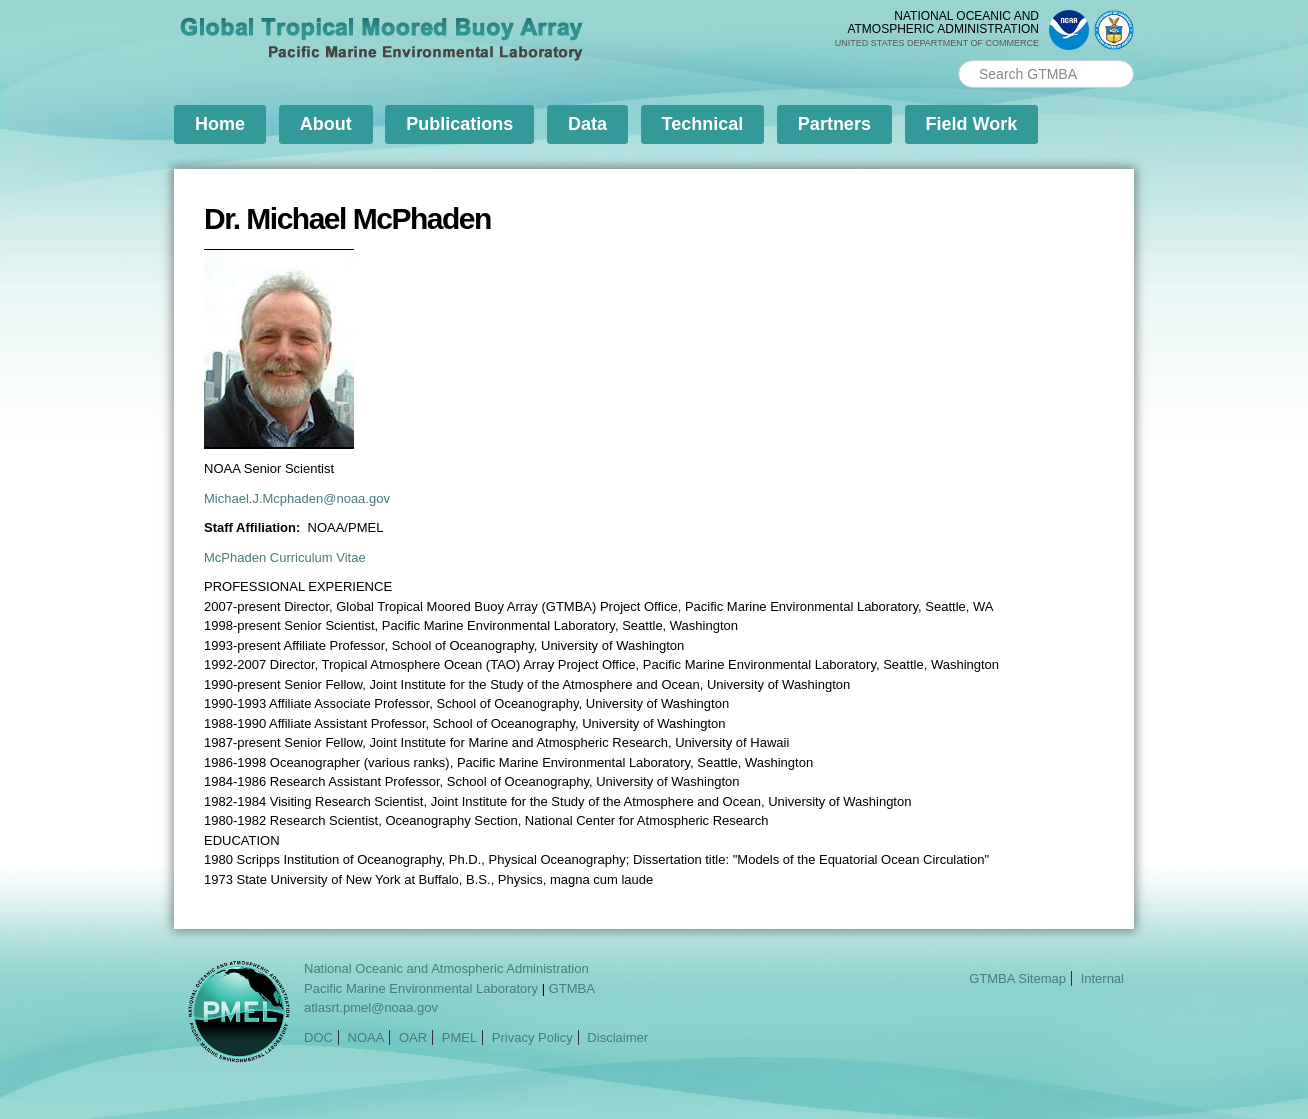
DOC (318, 1037)
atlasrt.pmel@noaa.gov (371, 1007)
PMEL (459, 1037)
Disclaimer (617, 1037)
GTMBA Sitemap (1017, 978)
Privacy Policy (532, 1037)
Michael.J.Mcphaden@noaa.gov (297, 498)
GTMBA (572, 988)
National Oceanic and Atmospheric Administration (446, 968)
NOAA (366, 1037)
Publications (459, 124)
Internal (1102, 978)
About (326, 124)
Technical (703, 124)
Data (587, 124)
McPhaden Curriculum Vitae (285, 557)
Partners (834, 124)
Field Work (972, 124)
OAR (413, 1037)
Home (220, 124)
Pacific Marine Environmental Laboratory (421, 988)
